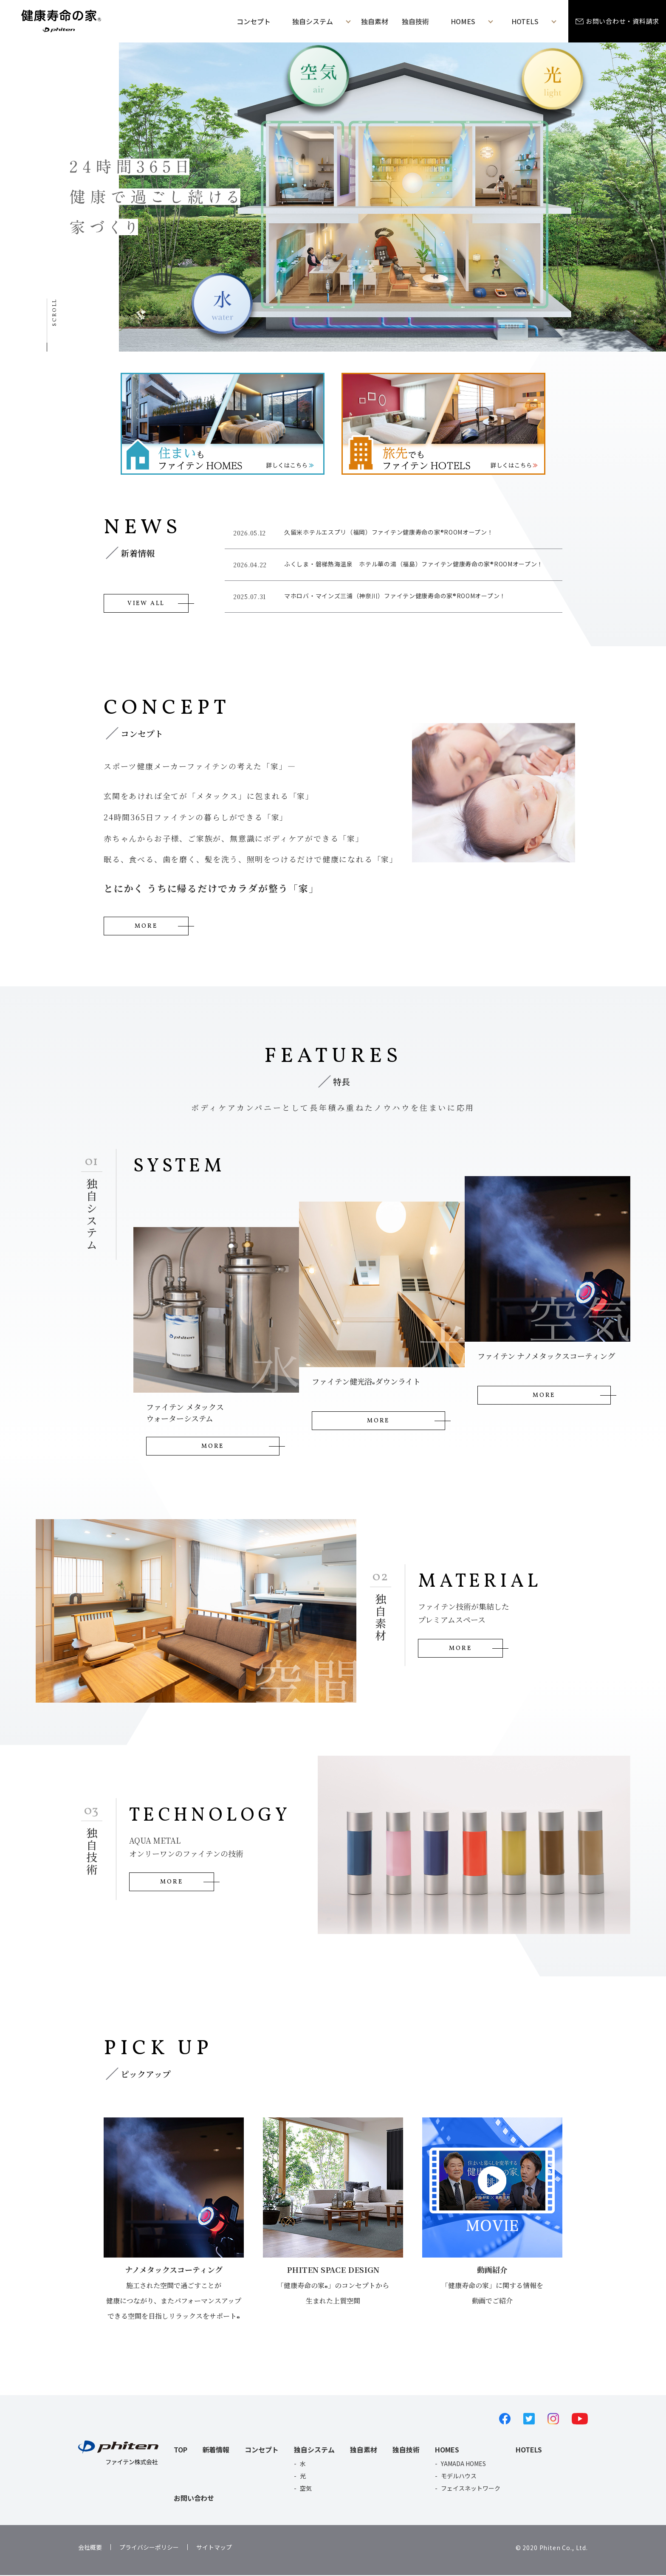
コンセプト (254, 21)
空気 (306, 2489)
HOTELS (529, 2450)
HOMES (447, 2450)
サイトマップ (214, 2548)
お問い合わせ (194, 2499)
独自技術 (415, 21)
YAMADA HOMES (463, 2464)
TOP (180, 2450)
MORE (146, 927)
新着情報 (216, 2450)
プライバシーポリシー (149, 2548)
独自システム (314, 2450)
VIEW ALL (146, 603)
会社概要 (90, 2548)
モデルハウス (459, 2476)
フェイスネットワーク (470, 2489)
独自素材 (374, 21)
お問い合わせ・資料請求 (622, 21)
